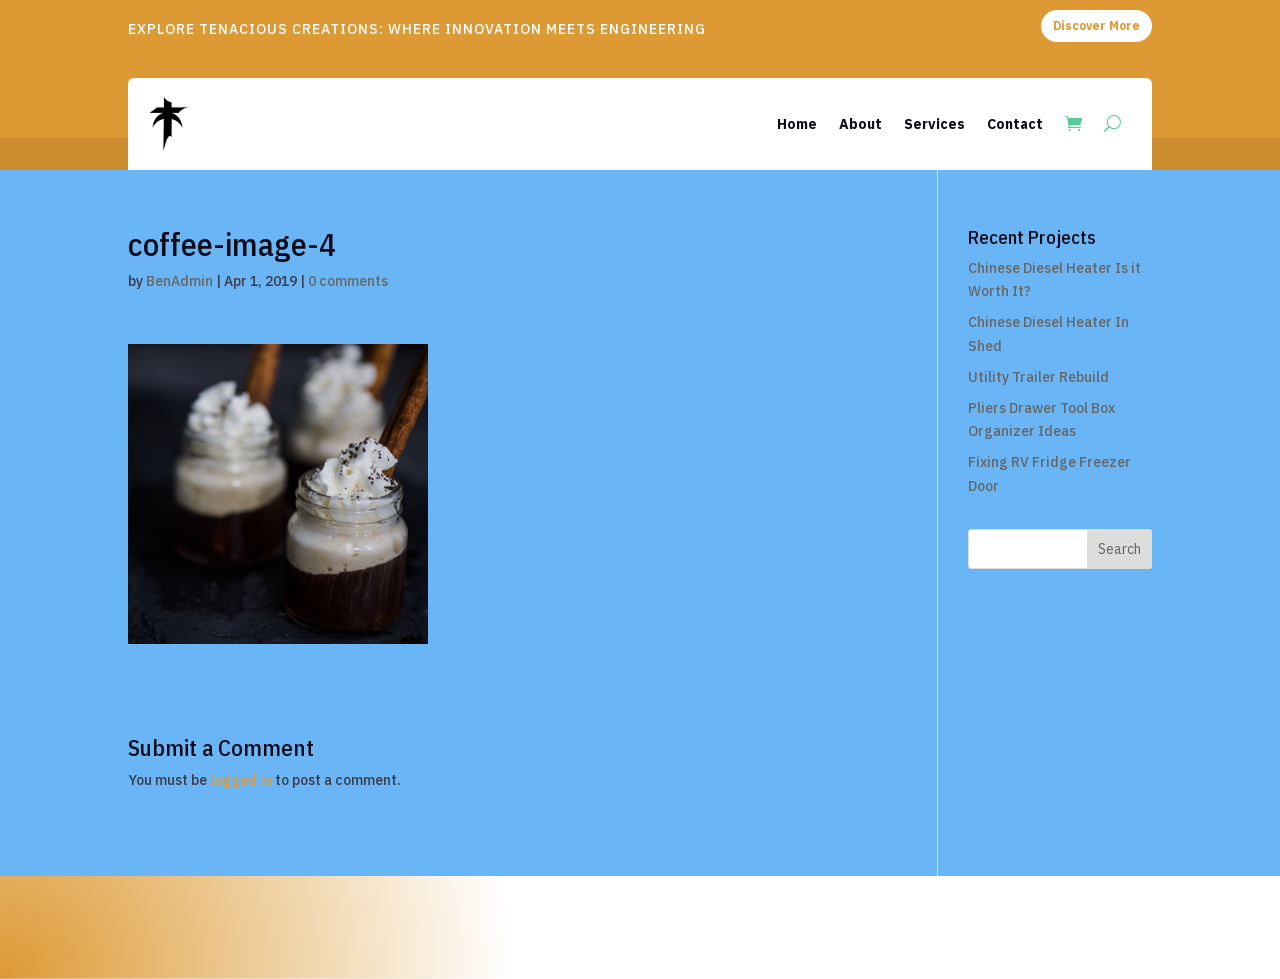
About (860, 124)
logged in (241, 780)
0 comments (348, 281)
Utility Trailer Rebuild (1038, 377)
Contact (1015, 124)
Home (797, 124)
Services (934, 124)
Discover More (1096, 25)
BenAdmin (179, 281)
